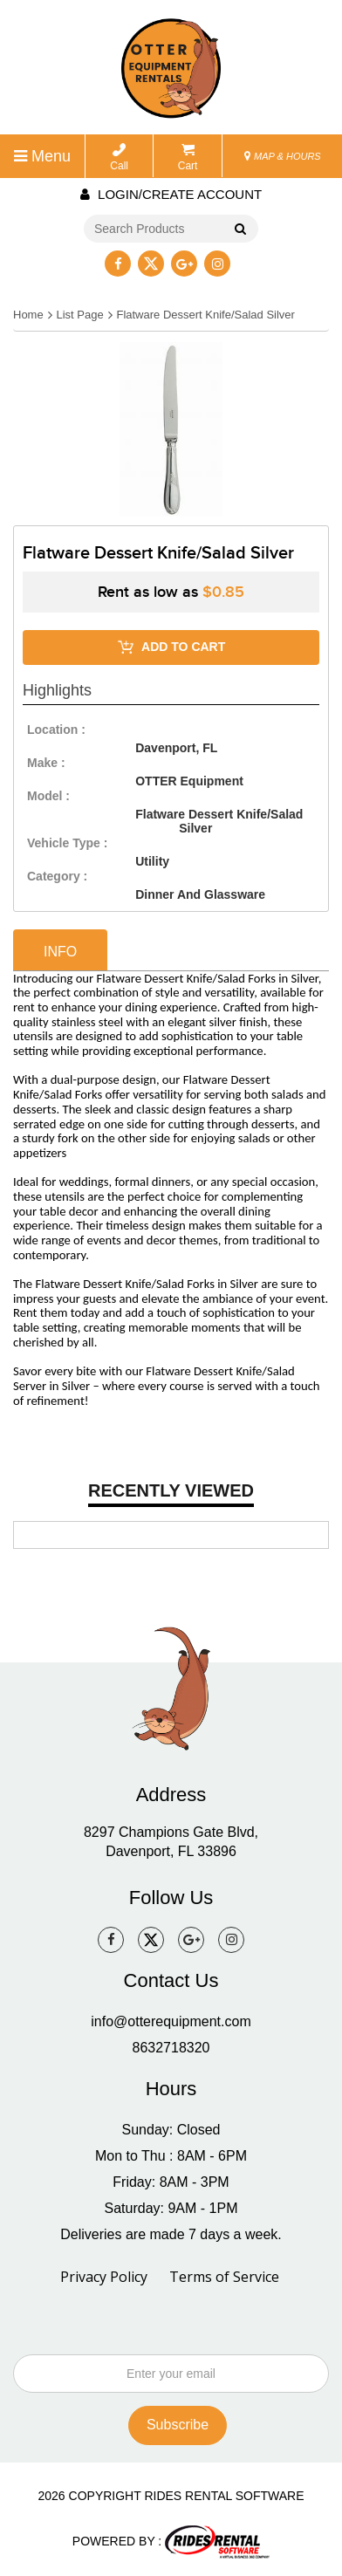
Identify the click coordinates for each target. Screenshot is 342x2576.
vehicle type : (67, 843)
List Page (79, 314)
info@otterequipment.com (170, 2021)
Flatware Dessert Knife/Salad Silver (205, 314)
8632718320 (171, 2047)
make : (46, 763)
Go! (237, 230)
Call (119, 157)
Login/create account (171, 194)
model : (48, 796)
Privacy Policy (103, 2276)
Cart (188, 157)
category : (57, 876)
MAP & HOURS (282, 156)
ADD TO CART (171, 647)
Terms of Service (224, 2276)
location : (56, 729)
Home (28, 314)
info (60, 951)
